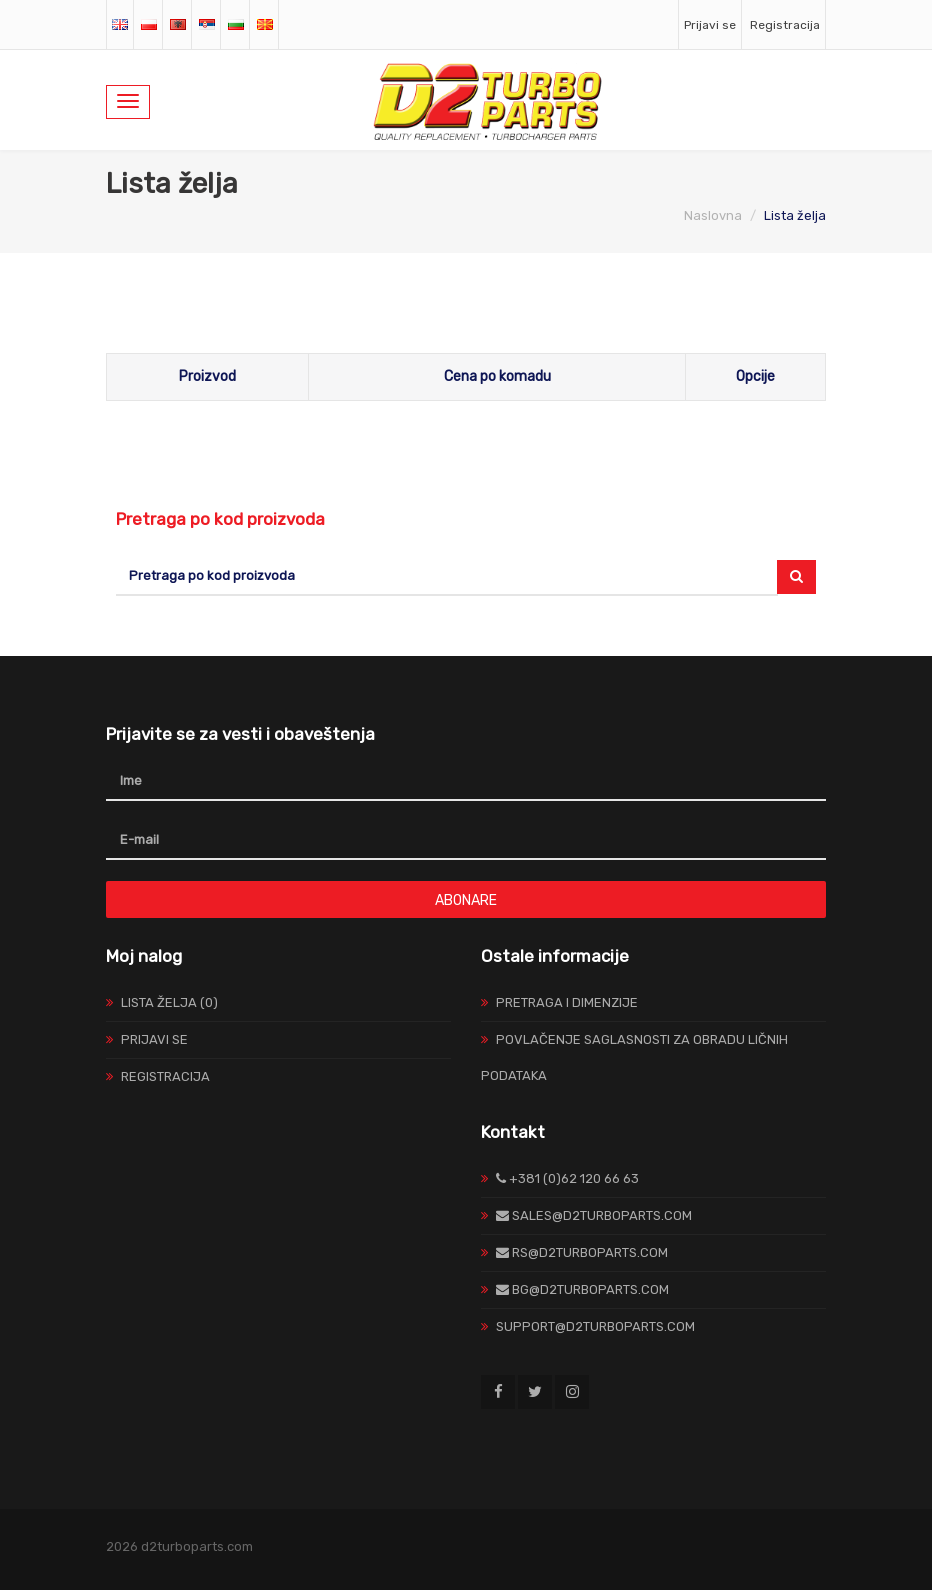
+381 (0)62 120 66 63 (567, 1178)
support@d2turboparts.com (595, 1326)
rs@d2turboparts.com (582, 1252)
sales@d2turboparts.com (594, 1215)
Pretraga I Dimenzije (567, 1002)
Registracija (785, 25)
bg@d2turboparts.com (582, 1289)
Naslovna (713, 215)
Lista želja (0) (169, 1002)
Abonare (466, 900)
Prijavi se (710, 25)
